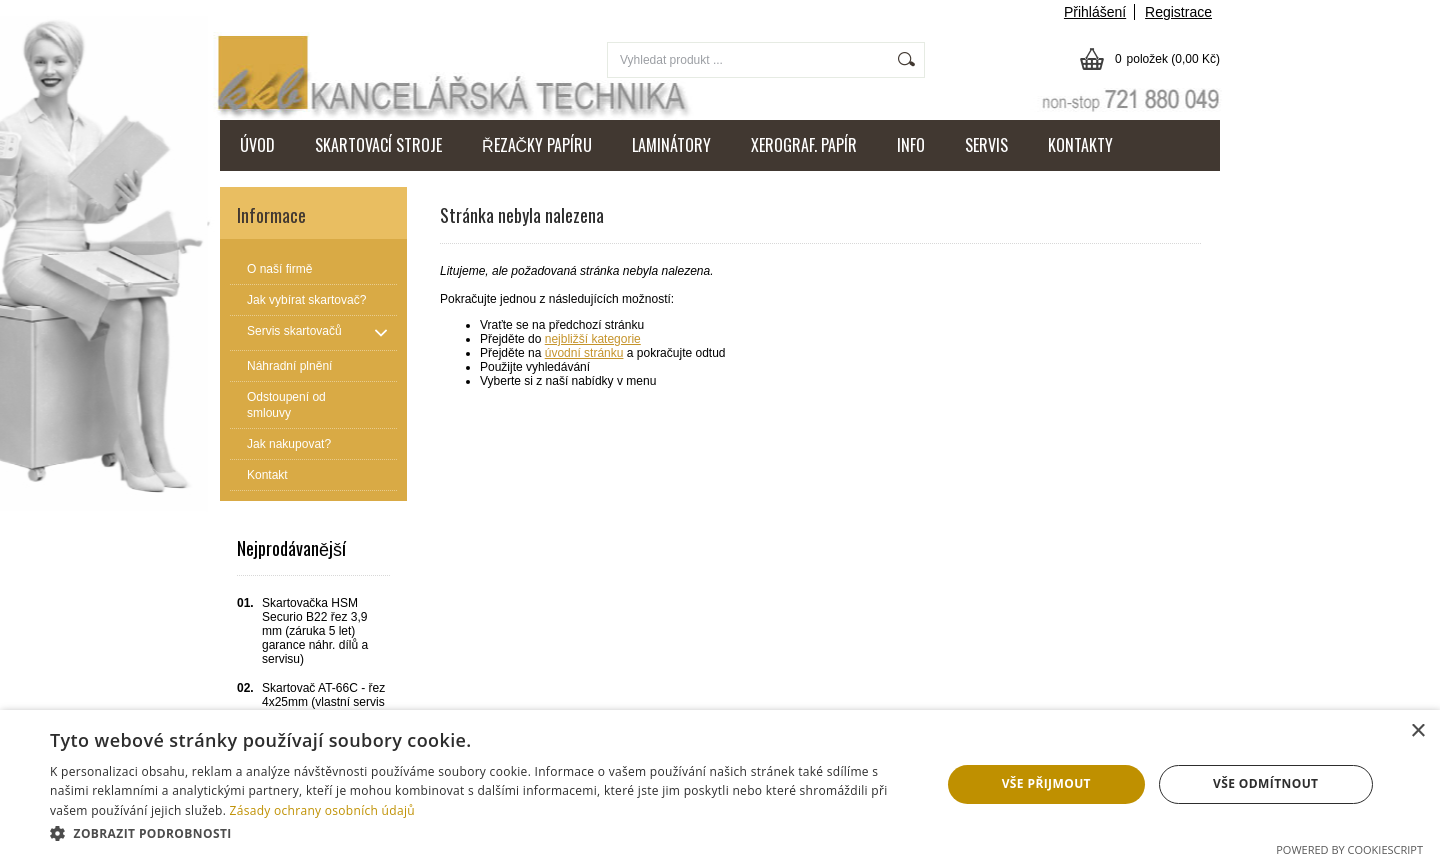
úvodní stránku (584, 353)
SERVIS (986, 145)
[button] (482, 832)
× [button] (1417, 731)
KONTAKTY (1080, 145)
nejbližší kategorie (593, 339)
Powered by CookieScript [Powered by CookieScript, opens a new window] (1349, 849)
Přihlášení (1095, 12)
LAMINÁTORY (671, 145)
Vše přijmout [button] (1046, 783)
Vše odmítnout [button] (1265, 783)
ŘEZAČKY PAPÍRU (537, 145)
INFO (911, 145)
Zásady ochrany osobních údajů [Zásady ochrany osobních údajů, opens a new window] (322, 810)
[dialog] (720, 784)
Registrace (1178, 12)
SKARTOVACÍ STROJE (378, 145)
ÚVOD (257, 145)
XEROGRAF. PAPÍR (804, 145)
